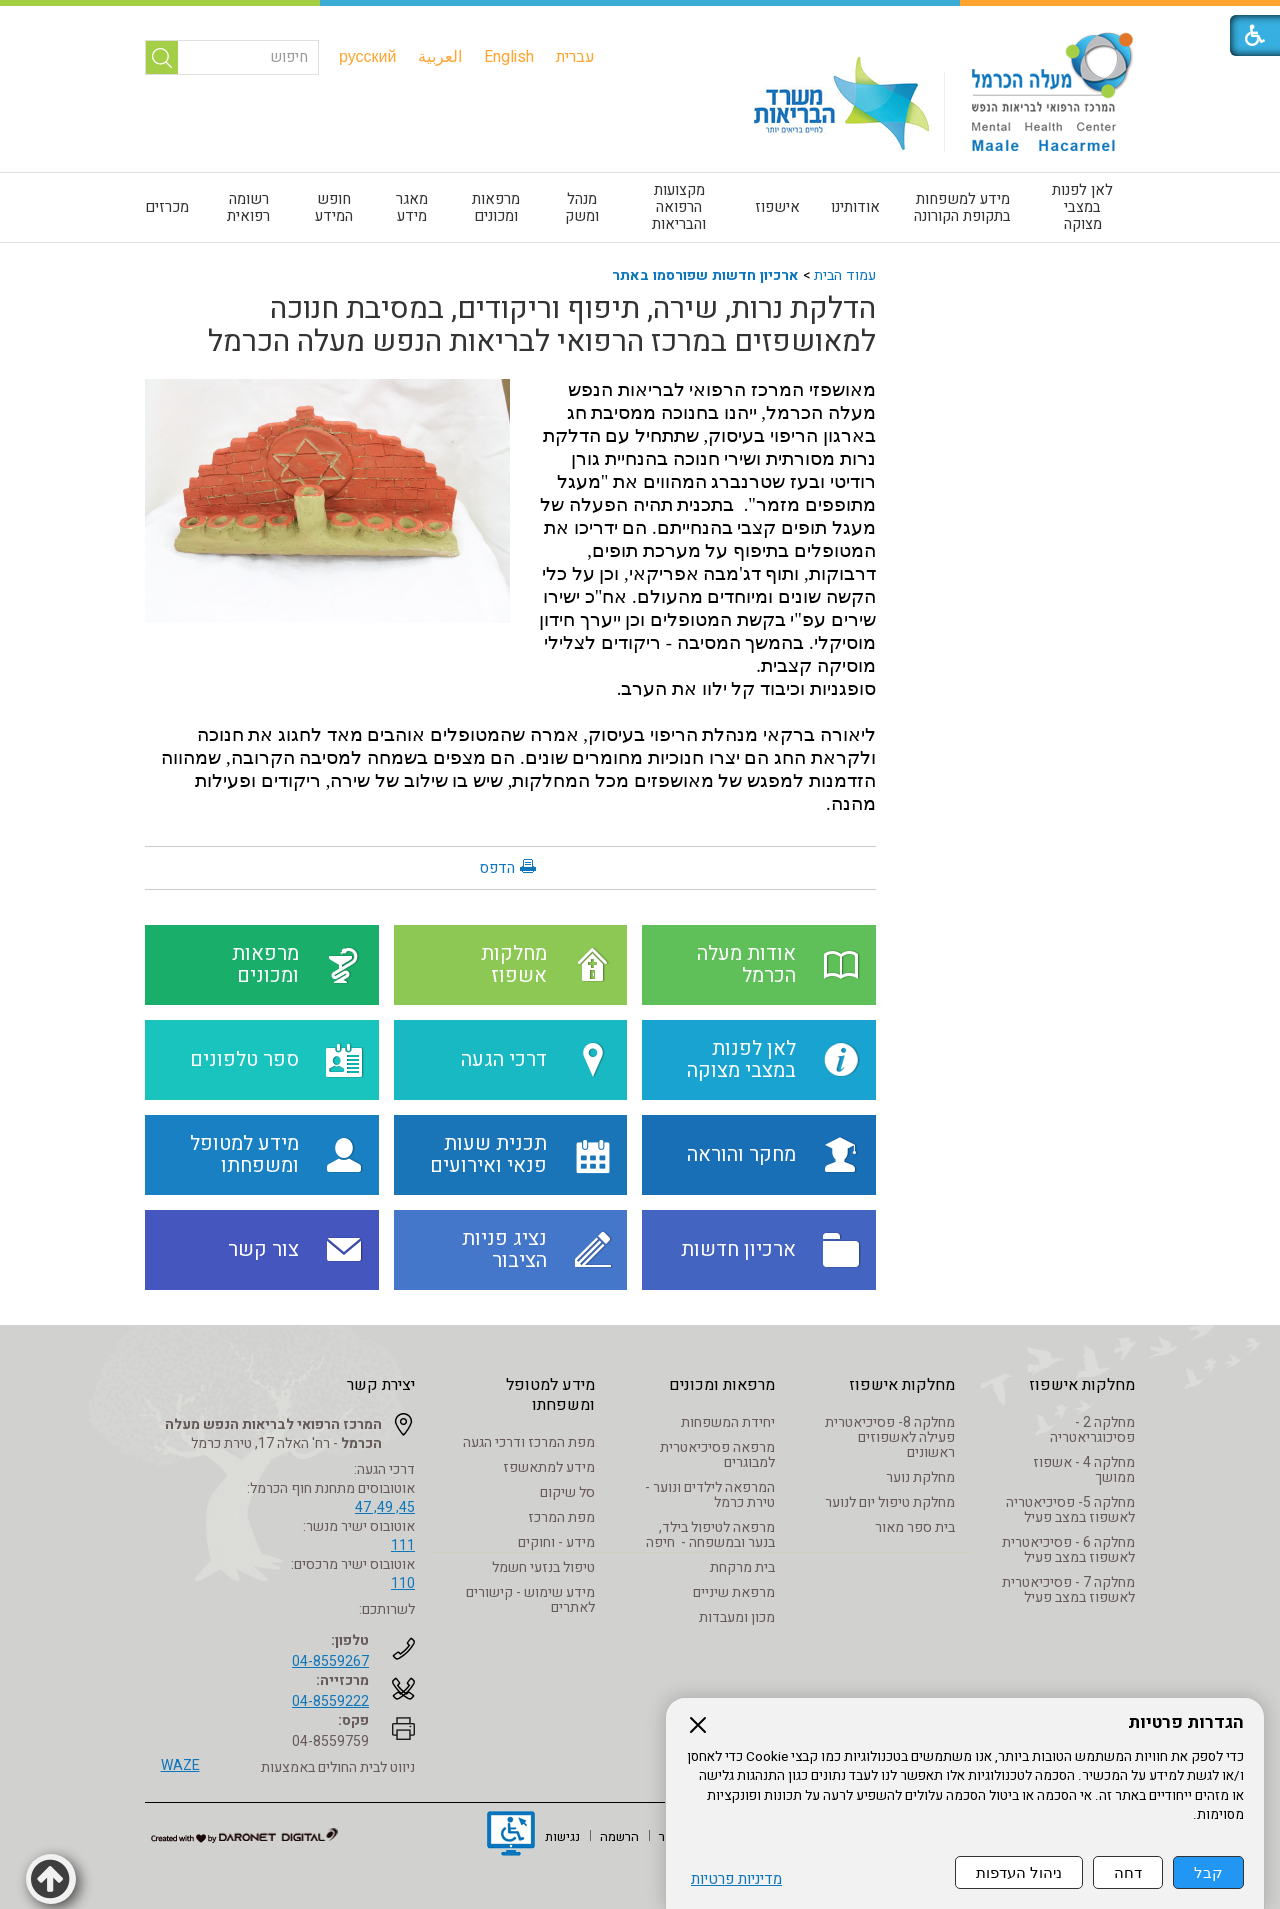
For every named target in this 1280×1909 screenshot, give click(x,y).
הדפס (497, 868)
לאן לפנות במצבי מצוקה (1082, 207)
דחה (1128, 1872)
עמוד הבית (845, 275)
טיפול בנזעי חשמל (543, 1567)
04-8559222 (330, 1701)
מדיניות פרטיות (736, 1879)
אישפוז (777, 207)
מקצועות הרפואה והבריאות (679, 207)
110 (403, 1583)
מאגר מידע (412, 207)
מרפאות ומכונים (496, 207)
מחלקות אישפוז (1082, 1385)
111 (403, 1545)
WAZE (180, 1765)
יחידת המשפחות (728, 1422)
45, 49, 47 (385, 1507)
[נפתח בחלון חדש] (511, 1836)
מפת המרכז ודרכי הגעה (529, 1442)
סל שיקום (567, 1492)
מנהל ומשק (582, 207)
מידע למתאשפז (549, 1467)
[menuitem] (575, 57)
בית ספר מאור (915, 1527)
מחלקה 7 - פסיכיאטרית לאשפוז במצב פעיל (1068, 1590)
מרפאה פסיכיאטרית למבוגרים (717, 1455)
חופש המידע (334, 207)
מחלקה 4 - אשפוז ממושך (1084, 1470)
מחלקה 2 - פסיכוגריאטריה (1092, 1430)
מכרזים (167, 207)
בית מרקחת (742, 1567)
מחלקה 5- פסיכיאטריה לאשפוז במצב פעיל (1070, 1510)
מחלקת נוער (920, 1477)
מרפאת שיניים (734, 1592)
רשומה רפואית (248, 207)
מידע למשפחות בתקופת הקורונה (962, 207)
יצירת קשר (381, 1385)
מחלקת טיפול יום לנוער (890, 1502)
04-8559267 (330, 1661)
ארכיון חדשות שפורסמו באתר (705, 275)
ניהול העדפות (1019, 1872)
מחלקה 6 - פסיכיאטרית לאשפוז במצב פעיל (1068, 1550)
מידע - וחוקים (556, 1542)
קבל (1208, 1872)
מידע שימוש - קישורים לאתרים (530, 1600)
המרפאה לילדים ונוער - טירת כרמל (710, 1495)
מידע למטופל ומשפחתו (550, 1395)
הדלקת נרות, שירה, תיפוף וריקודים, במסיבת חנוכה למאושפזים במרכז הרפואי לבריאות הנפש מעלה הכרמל (542, 325)
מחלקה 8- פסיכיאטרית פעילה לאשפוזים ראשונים (890, 1437)
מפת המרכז (561, 1517)
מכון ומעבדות (737, 1617)
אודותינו (855, 207)
